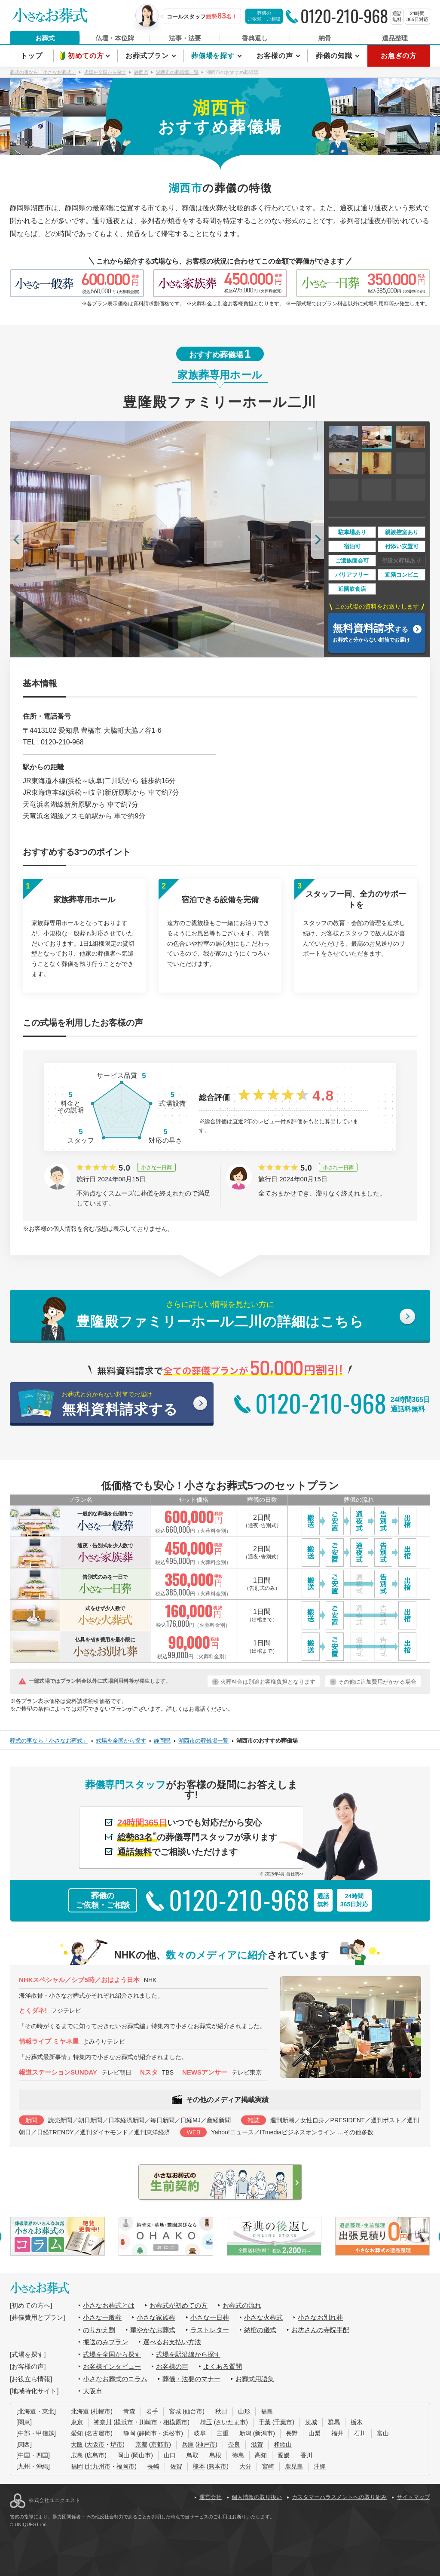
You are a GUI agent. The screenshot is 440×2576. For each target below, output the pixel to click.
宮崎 (268, 2466)
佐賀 (176, 2466)
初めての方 (87, 55)
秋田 (221, 2411)
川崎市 (148, 2422)
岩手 (152, 2411)
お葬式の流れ (242, 2305)
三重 (223, 2433)
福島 (267, 2411)
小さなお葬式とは (108, 2305)
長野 (292, 2433)
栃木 (357, 2422)
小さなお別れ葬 (320, 2317)
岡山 (123, 2455)
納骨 (324, 38)
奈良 (234, 2444)
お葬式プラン (148, 55)
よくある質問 (222, 2366)
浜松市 (172, 2433)
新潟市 (264, 2433)
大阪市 (92, 2391)
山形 (244, 2411)
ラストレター (209, 2329)
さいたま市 (231, 2422)
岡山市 (142, 2455)
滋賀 (257, 2444)
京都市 (160, 2444)
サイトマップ (413, 2497)
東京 (77, 2422)
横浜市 (124, 2422)
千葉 (265, 2422)
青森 (129, 2411)
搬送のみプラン (105, 2341)
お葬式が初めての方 (179, 2305)
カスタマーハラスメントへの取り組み (339, 2497)
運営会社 (210, 2497)
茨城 (311, 2422)
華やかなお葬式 (152, 2329)
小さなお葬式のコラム (115, 2378)
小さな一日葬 (209, 2317)
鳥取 (192, 2455)
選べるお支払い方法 (172, 2341)
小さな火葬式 (263, 2317)
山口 (170, 2455)
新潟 (245, 2433)
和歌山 (283, 2444)
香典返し (255, 38)
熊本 (199, 2466)
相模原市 (175, 2422)
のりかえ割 (99, 2329)
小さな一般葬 (102, 2317)
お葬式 (45, 38)
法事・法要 (185, 38)
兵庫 (188, 2444)
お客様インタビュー (112, 2366)
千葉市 (283, 2422)
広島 (77, 2455)
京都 (141, 2444)
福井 (337, 2433)
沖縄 (320, 2466)
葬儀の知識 (335, 55)
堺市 (116, 2444)
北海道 (80, 2411)
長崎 (153, 2466)
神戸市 (206, 2444)
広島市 (95, 2455)
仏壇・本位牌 (114, 38)
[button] (16, 539)
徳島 (238, 2455)
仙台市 (193, 2411)
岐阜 (200, 2433)
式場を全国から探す (112, 2354)
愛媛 (284, 2455)
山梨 (315, 2433)
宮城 (175, 2411)
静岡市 (148, 2433)
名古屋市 (98, 2433)
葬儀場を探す (214, 55)
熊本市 (217, 2466)
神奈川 (103, 2422)
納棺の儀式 (260, 2329)
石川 (360, 2433)
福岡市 (125, 2466)
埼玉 (206, 2422)
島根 (215, 2455)
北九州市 (98, 2466)
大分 (245, 2466)
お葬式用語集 (254, 2378)
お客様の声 (276, 55)
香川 (306, 2455)
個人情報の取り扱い (257, 2497)
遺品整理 (395, 38)
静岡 (129, 2433)
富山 (383, 2433)
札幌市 (101, 2411)
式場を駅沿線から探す (188, 2354)
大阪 (77, 2444)
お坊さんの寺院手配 (320, 2329)
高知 (261, 2455)
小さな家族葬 (156, 2317)
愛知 (77, 2433)
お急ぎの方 (399, 55)
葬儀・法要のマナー (191, 2378)
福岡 (77, 2466)
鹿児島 (294, 2466)
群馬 (334, 2422)
